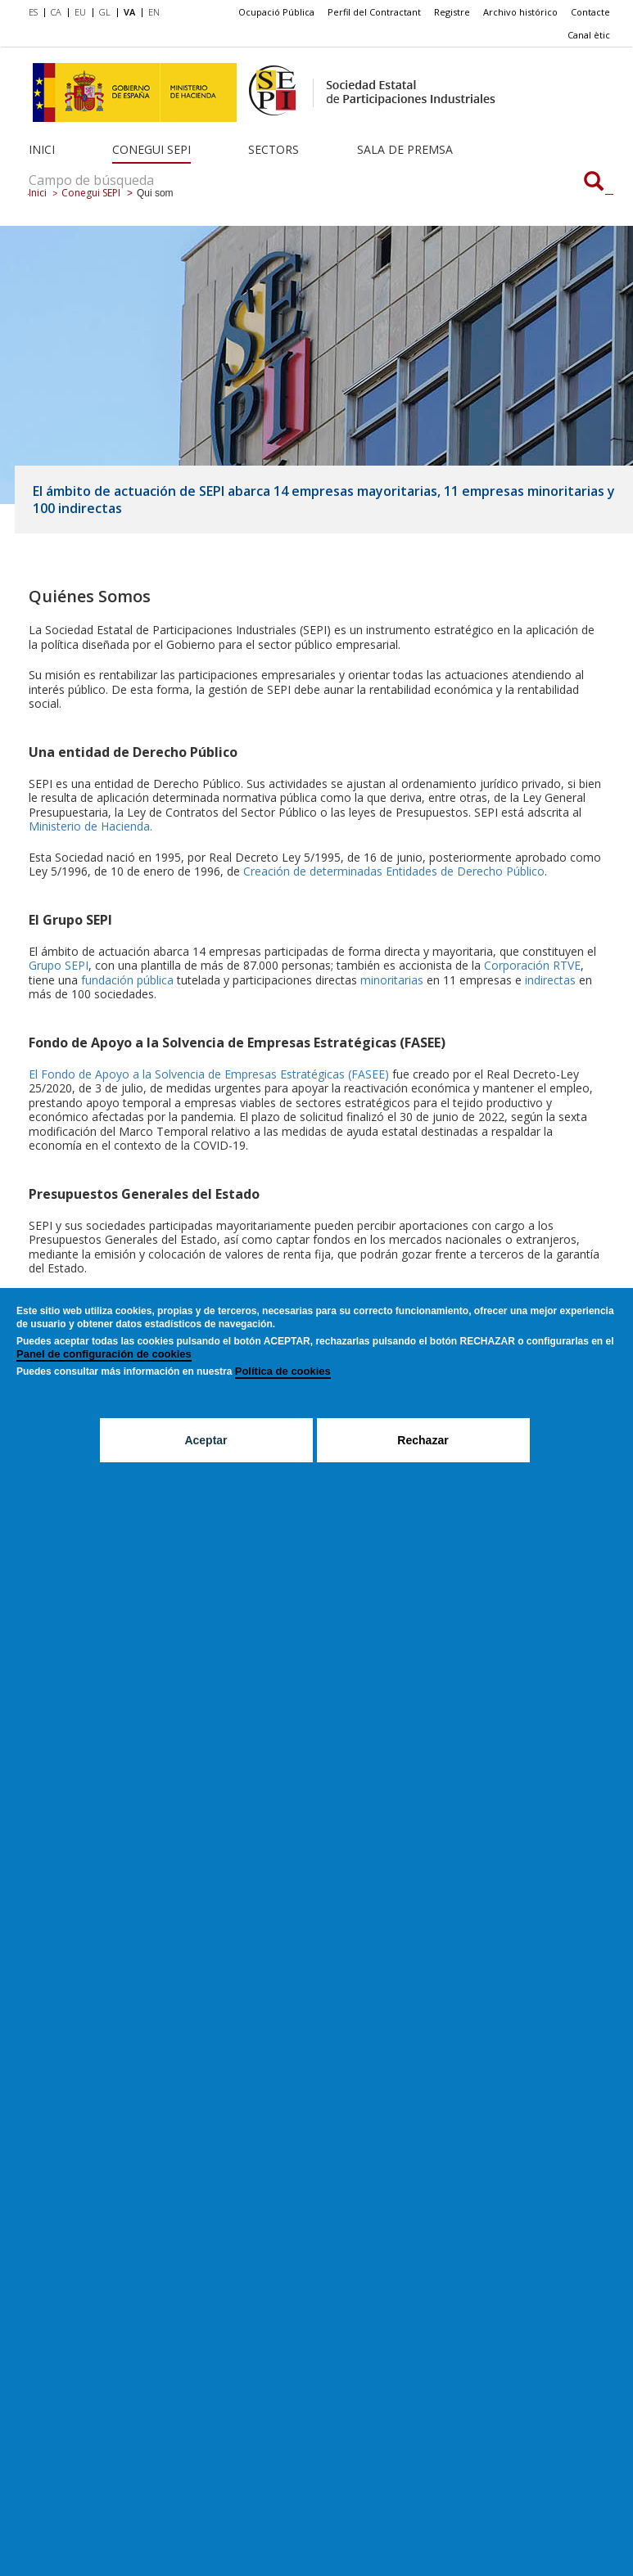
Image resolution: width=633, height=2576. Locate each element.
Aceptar (205, 1440)
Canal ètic (588, 35)
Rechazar (422, 1440)
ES (33, 12)
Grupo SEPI (58, 965)
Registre (452, 12)
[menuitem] (36, 13)
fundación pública (129, 980)
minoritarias (391, 980)
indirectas (550, 980)
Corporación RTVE (532, 965)
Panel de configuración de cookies (104, 1354)
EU (80, 12)
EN (154, 12)
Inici (42, 149)
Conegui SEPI (151, 149)
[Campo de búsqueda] (593, 182)
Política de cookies (283, 1371)
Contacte (590, 12)
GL (105, 12)
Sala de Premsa (405, 149)
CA (56, 12)
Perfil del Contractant (374, 12)
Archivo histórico (520, 12)
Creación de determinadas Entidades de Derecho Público (394, 871)
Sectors (273, 149)
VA (129, 12)
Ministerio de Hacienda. (90, 826)
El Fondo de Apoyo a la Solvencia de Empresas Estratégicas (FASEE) (209, 1074)
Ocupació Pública (276, 12)
